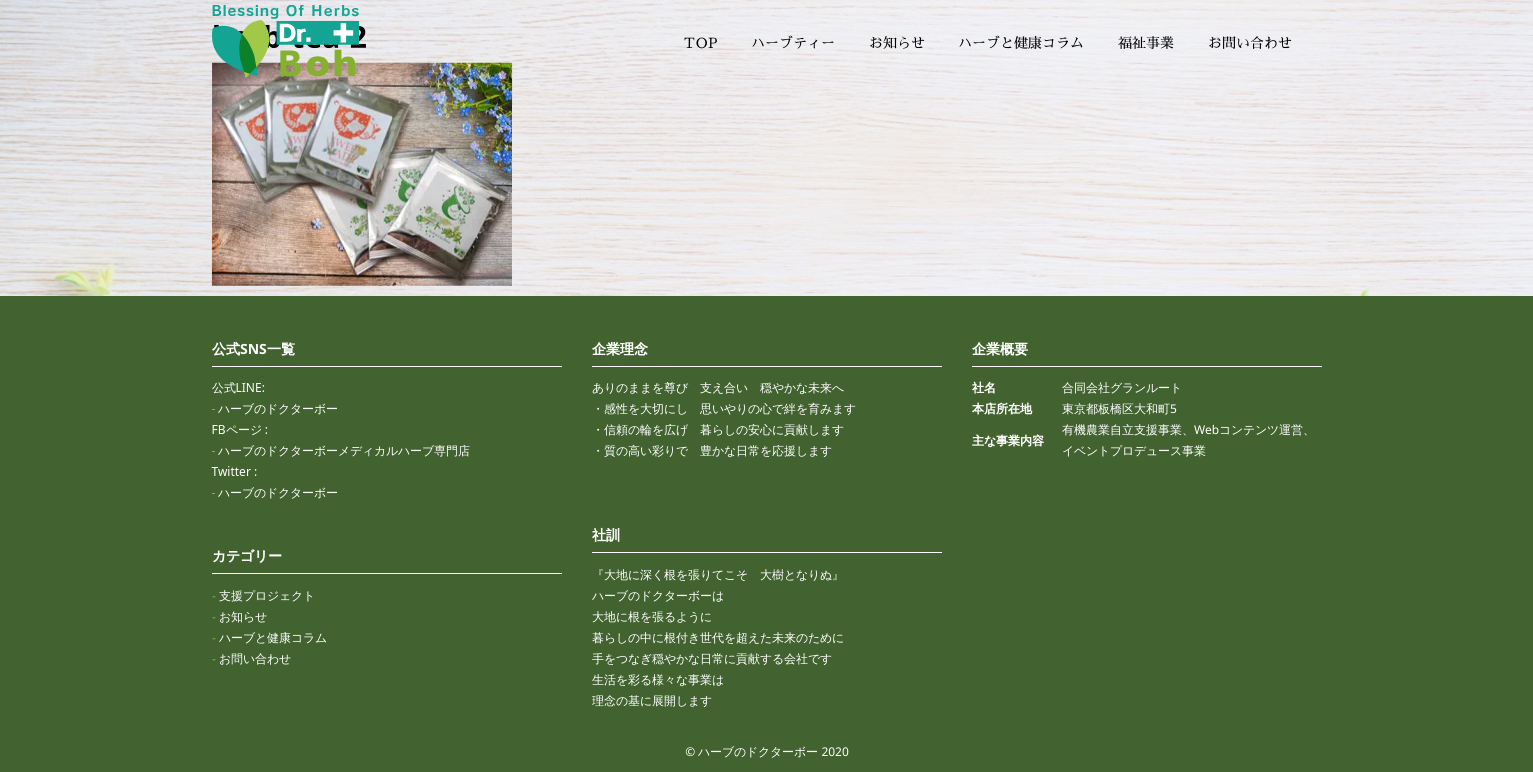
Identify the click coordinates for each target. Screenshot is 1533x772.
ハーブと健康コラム (1021, 43)
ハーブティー (793, 43)
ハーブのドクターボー (278, 408)
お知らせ (897, 43)
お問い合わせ (1249, 43)
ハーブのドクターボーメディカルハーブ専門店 (344, 450)
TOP (700, 43)
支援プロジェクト (266, 595)
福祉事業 (1146, 43)
